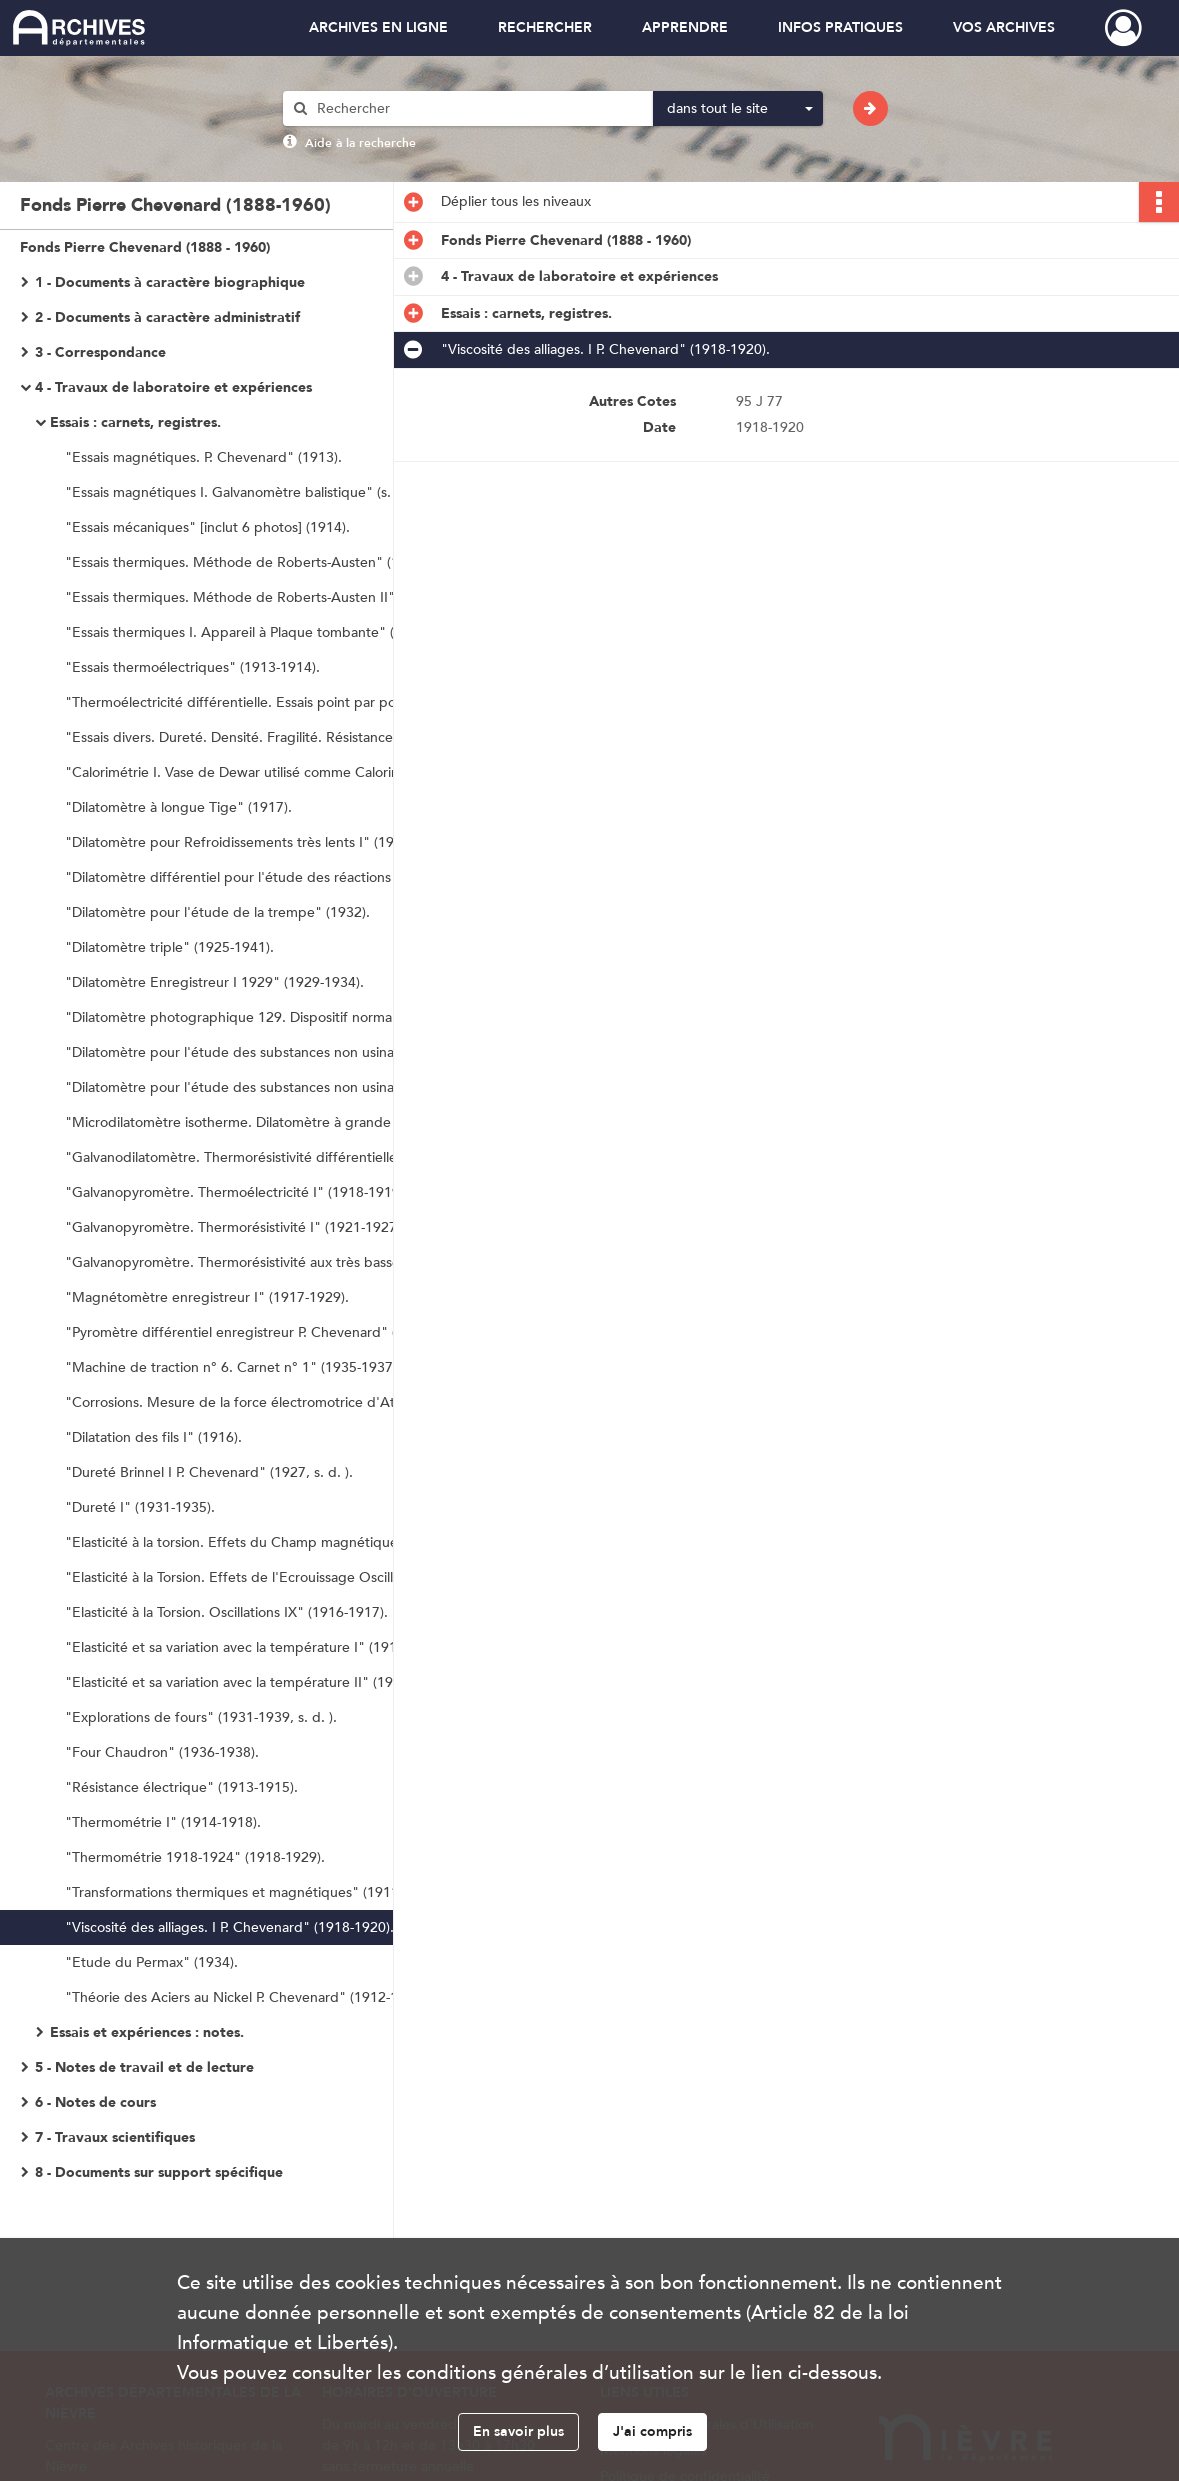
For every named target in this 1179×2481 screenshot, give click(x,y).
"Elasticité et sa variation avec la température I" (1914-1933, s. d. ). (265, 1647)
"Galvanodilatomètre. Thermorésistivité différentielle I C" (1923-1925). (265, 1157)
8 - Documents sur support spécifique (159, 2172)
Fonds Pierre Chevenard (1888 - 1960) (145, 247)
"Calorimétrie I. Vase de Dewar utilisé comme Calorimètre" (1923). (265, 772)
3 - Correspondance (100, 352)
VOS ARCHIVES (1004, 27)
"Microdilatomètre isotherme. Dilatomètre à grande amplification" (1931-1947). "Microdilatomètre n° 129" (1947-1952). (265, 1122)
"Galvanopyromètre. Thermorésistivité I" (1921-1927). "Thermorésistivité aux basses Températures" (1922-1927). (265, 1227)
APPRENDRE (685, 27)
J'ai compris (652, 2431)
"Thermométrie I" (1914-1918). (163, 1822)
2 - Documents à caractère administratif (167, 317)
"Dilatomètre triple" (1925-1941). (169, 947)
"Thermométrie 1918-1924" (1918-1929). (195, 1857)
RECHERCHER (545, 27)
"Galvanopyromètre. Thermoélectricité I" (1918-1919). (236, 1192)
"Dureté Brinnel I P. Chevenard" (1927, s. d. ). (209, 1472)
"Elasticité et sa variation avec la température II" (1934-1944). (259, 1682)
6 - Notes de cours (95, 2102)
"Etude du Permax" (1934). (151, 1962)
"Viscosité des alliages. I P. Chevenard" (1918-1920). (229, 1927)
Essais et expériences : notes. (147, 2032)
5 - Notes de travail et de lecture (144, 2067)
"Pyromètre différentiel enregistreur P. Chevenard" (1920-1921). (265, 1332)
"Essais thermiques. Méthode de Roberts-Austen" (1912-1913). (265, 562)
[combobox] (738, 109)
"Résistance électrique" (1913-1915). (181, 1787)
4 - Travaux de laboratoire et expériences (173, 387)
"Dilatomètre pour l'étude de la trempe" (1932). (217, 912)
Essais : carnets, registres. (135, 422)
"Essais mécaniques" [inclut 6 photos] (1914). (207, 527)
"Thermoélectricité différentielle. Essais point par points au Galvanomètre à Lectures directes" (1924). (265, 702)
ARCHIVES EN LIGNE (378, 27)
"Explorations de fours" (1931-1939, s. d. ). (201, 1717)
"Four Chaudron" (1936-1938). (162, 1752)
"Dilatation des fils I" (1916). (153, 1437)
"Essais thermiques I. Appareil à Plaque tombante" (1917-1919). (265, 632)
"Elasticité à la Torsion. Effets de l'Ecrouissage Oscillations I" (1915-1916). (265, 1577)
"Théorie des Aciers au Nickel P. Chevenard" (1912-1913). (247, 1997)
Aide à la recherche (360, 143)
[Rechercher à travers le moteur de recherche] (478, 108)
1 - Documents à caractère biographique (170, 282)
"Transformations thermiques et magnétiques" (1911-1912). (254, 1892)
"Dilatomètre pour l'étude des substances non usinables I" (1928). (265, 1052)
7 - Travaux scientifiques (115, 2137)
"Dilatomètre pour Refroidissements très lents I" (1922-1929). (259, 842)
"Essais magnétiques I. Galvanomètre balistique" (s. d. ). (242, 492)
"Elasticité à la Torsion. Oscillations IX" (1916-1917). (226, 1612)
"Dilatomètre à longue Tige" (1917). (178, 807)
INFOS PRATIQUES (840, 27)
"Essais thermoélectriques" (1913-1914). (192, 667)
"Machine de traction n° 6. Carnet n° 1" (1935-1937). (233, 1367)
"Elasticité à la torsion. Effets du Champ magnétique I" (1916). (263, 1542)
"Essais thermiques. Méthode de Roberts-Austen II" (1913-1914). (265, 597)
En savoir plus (518, 2431)
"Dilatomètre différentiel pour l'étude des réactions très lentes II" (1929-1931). (265, 877)
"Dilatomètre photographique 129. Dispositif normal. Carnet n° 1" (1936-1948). (265, 1017)
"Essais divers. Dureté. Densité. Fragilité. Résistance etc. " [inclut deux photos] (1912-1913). (265, 737)
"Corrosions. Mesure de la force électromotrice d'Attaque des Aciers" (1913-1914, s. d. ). (265, 1402)
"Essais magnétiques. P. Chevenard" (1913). (203, 457)
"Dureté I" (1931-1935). (140, 1507)
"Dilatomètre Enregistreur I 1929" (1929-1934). (214, 982)
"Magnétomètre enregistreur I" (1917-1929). (207, 1297)
